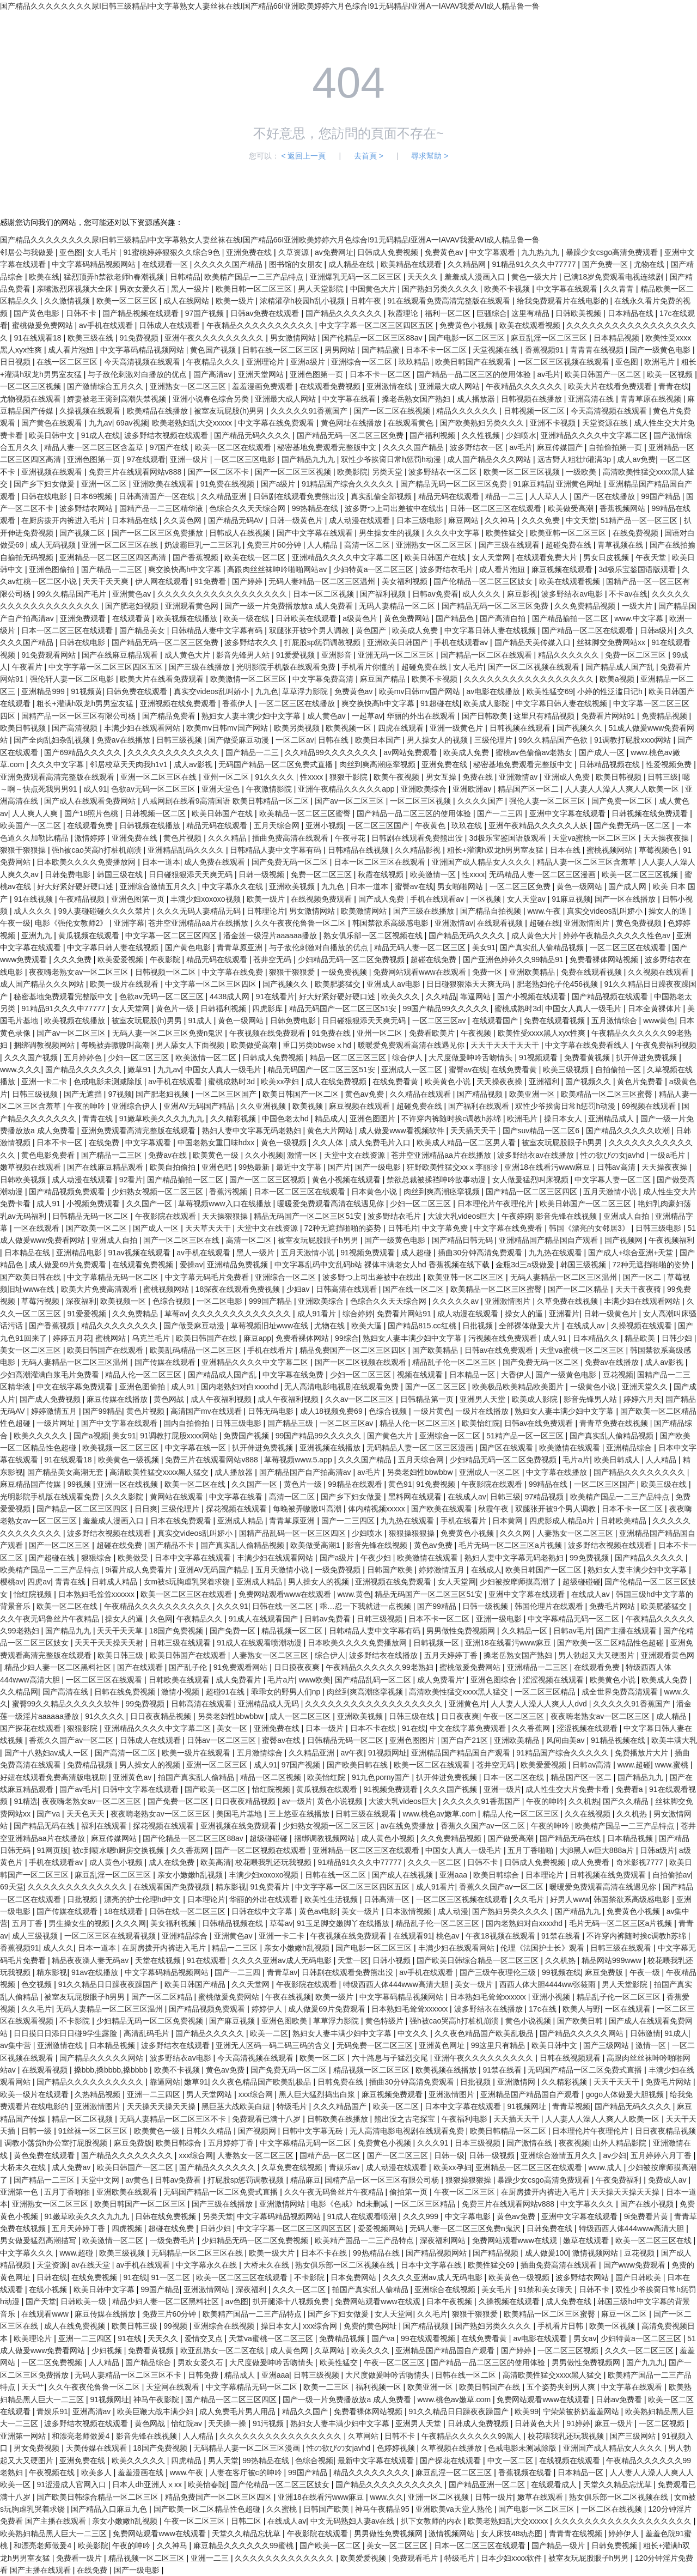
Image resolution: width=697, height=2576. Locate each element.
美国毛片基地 (240, 1813)
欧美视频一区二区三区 (121, 1447)
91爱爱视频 (296, 655)
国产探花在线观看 (31, 1728)
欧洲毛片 (660, 361)
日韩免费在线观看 (137, 691)
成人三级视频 (36, 1935)
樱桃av (11, 1581)
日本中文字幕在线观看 (194, 1557)
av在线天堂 (91, 2265)
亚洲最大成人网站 (450, 386)
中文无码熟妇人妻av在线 (353, 2521)
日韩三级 (662, 777)
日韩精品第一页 (428, 1399)
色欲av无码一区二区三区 (154, 789)
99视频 (80, 1484)
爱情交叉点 (205, 2338)
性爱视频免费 (670, 764)
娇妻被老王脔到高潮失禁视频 (117, 398)
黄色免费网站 (408, 618)
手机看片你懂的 (369, 667)
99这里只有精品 (499, 2045)
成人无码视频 (54, 544)
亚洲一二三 (211, 2558)
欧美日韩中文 (53, 435)
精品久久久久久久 (467, 410)
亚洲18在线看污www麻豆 (548, 1167)
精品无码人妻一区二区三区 (421, 947)
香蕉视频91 (545, 349)
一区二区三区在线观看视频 (111, 1935)
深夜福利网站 (444, 2240)
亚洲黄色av (132, 594)
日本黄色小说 (375, 1191)
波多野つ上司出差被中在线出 (395, 508)
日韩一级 (37, 2131)
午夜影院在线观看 (166, 1216)
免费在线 (478, 777)
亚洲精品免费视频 (238, 1264)
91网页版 (52, 1850)
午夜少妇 (376, 1557)
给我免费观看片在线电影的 (563, 300)
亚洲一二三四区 (154, 2094)
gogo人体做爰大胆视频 (626, 2094)
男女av (585, 2338)
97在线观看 (146, 459)
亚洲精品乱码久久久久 (187, 850)
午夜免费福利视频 (665, 1045)
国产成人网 (628, 886)
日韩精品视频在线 (610, 764)
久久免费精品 (136, 1313)
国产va (49, 1813)
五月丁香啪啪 (531, 1850)
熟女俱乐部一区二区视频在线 (374, 935)
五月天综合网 (278, 825)
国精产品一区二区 (331, 2155)
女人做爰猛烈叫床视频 (531, 1179)
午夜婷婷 (517, 1216)
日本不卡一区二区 (437, 349)
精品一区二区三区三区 (349, 1057)
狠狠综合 (97, 1557)
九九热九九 (541, 252)
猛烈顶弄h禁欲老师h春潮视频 (115, 276)
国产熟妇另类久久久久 (441, 288)
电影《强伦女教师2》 (72, 923)
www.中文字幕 (639, 618)
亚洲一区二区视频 (439, 2497)
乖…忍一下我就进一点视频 (366, 1606)
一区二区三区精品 (546, 1691)
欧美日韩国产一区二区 (604, 374)
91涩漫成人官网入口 (72, 2484)
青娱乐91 (52, 2411)
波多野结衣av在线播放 (536, 1155)
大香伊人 (516, 1374)
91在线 (414, 1728)
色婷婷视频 (397, 2448)
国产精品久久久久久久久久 (640, 1472)
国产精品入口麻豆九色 (110, 2509)
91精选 (26, 1801)
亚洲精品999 (43, 691)
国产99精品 (102, 1411)
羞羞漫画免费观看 (263, 386)
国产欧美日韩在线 (31, 1277)
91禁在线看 (561, 1935)
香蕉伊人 (238, 703)
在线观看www (45, 2314)
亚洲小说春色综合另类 (212, 398)
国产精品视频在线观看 (141, 313)
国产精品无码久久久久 (253, 435)
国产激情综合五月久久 (106, 386)
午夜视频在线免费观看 (268, 1033)
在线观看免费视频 (331, 386)
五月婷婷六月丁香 (662, 2155)
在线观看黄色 (412, 422)
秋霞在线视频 (382, 874)
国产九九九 (645, 2362)
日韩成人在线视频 (240, 532)
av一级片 (297, 1801)
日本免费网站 (354, 2277)
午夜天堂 (651, 557)
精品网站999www (613, 1960)
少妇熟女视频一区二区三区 (158, 1191)
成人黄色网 (290, 2350)
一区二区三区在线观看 (629, 947)
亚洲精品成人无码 (269, 1703)
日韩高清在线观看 (347, 1289)
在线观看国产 (496, 1020)
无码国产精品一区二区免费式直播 (276, 764)
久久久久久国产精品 (229, 264)
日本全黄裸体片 (655, 1008)
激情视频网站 (596, 2253)
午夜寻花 (351, 838)
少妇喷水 (521, 435)
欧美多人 (97, 2472)
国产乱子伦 (189, 1667)
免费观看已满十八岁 (267, 2119)
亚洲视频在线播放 (331, 1447)
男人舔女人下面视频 (191, 1045)
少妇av (299, 1289)
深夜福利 (81, 1301)
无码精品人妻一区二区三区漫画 (543, 874)
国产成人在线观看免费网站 (91, 801)
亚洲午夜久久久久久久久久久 (215, 337)
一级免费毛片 (174, 2240)
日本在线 (566, 850)
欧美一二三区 (327, 2387)
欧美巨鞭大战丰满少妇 (156, 2411)
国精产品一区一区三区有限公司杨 (79, 716)
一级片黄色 (432, 1411)
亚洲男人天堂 (484, 1399)
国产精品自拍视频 (491, 911)
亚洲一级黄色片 (457, 728)
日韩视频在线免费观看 (651, 813)
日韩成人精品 (115, 1581)
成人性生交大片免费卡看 (568, 1789)
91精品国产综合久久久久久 (349, 483)
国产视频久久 (580, 728)
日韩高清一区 (388, 1899)
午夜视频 (477, 1033)
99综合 (347, 1338)
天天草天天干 (209, 1228)
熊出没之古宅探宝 (405, 2119)
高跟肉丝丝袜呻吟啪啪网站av (278, 569)
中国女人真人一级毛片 (584, 1008)
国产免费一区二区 (623, 801)
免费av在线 (168, 1155)
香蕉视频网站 (623, 508)
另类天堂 (388, 471)
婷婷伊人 (268, 2008)
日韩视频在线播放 (532, 398)
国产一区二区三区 (436, 1386)
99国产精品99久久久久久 (447, 1008)
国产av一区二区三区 (350, 801)
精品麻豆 (305, 2180)
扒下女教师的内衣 (432, 2521)
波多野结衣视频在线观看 (167, 435)
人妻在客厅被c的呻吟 (247, 2472)
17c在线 (543, 2008)
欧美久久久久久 (41, 1435)
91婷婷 (579, 2423)
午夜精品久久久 (214, 361)
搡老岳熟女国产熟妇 (417, 398)
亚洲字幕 (129, 923)
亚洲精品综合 (630, 1447)
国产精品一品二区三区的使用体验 (475, 374)
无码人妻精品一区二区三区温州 (322, 581)
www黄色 (659, 1020)
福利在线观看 (105, 1825)
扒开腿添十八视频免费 (292, 2301)
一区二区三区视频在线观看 (565, 361)
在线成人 (486, 1569)
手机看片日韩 (561, 2326)
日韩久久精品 (210, 2131)
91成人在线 (100, 435)
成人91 (95, 789)
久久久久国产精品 (414, 447)
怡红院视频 (34, 1594)
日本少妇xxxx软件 (512, 2558)
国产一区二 (643, 1277)
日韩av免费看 (435, 594)
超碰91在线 (226, 1691)
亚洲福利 (545, 1081)
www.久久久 (20, 1069)
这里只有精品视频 (545, 716)
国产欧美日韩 (581, 2020)
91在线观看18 (38, 337)
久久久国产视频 (32, 1057)
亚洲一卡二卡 (45, 1081)
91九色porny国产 (382, 1777)
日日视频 (16, 361)
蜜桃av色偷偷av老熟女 (535, 752)
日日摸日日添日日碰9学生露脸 (66, 2033)
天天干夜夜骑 (639, 1289)
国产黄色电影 (38, 313)
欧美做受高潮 (572, 508)
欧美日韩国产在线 (436, 557)
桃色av (449, 1935)
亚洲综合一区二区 (362, 361)
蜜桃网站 (111, 1338)
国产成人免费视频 (51, 1399)
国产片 (339, 1167)
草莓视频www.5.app (299, 1459)
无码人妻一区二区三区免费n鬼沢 (168, 1033)
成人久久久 (482, 594)
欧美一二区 (269, 2033)
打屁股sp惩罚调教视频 (323, 642)
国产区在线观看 (507, 1447)
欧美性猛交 (506, 532)
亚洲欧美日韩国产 (398, 642)
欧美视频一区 (350, 728)
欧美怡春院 (207, 2484)
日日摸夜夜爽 (298, 1667)
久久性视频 (482, 435)
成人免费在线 (570, 2301)
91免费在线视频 (228, 483)
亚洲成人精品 (241, 1520)
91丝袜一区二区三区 (94, 2131)
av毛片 (549, 374)
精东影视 (231, 1886)
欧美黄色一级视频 (129, 1459)
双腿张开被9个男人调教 (310, 630)
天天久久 (423, 276)
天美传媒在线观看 (97, 2448)
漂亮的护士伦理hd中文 (143, 1899)
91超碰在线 (440, 703)
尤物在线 (650, 264)
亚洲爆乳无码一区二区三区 (356, 276)
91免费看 (211, 581)
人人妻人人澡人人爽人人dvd (540, 1703)
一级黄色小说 (594, 1386)
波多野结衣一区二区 (443, 471)
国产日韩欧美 (486, 716)
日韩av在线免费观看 (500, 1350)
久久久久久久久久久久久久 (174, 752)
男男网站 (341, 349)
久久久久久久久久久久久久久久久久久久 (374, 1703)
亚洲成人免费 (568, 777)
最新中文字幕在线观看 (377, 2460)
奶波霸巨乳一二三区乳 (203, 544)
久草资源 (294, 252)
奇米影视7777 (640, 1862)
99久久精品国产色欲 (554, 740)
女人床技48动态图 (513, 2533)
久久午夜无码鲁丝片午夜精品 (50, 1618)
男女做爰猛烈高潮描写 (39, 2240)
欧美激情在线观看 (570, 1447)
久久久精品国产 (341, 2106)
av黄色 (138, 2180)
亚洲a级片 (308, 361)
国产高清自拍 (504, 618)
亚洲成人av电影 (394, 984)
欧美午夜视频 (397, 777)
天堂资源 (51, 2265)
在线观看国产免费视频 (172, 1886)
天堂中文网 (101, 2180)
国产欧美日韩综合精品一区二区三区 (479, 1960)
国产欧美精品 (436, 1350)
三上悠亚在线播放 (300, 1813)
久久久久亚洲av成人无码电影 (283, 1960)
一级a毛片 (668, 1155)
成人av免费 (636, 459)
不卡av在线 (628, 594)
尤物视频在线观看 (31, 398)
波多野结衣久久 (252, 642)
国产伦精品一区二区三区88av (373, 337)
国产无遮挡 (84, 1094)
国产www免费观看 (635, 2265)
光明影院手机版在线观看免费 (287, 667)
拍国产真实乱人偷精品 (197, 1777)
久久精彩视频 (234, 1118)
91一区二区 (171, 2277)
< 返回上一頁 (303, 155)
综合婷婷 (358, 1313)
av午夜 (352, 1752)
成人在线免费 (173, 1862)
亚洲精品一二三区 (538, 1667)
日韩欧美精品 (625, 1520)
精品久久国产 (306, 2411)
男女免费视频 (38, 2448)
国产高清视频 (76, 728)
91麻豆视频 (571, 899)
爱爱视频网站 (382, 2228)
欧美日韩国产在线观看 (474, 361)
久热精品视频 (99, 2094)
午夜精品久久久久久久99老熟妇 (380, 1667)
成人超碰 (417, 1252)
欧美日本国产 (379, 740)
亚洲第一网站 (24, 2436)
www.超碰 (634, 1764)
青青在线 (673, 386)
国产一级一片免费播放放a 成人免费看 (289, 606)
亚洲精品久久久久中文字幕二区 (595, 435)
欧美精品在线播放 (158, 410)
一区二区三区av (440, 1020)
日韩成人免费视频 (388, 252)
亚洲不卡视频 (554, 422)
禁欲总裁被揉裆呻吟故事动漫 (437, 1179)
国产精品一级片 (559, 2545)
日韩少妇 (678, 1338)
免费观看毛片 (416, 2558)
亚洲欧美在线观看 (164, 483)
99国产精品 (661, 496)
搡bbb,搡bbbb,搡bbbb (112, 2069)
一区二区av (295, 740)
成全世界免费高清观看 (621, 1691)
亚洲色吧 (217, 1167)
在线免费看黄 (515, 1069)
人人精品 (323, 544)
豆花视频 (618, 1374)
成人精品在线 (352, 264)
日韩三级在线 (413, 1716)
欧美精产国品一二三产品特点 (254, 276)
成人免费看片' (442, 1679)
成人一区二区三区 (301, 1716)
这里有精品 (531, 313)
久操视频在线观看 (91, 410)
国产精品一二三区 (112, 569)
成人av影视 (194, 764)
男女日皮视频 (607, 557)
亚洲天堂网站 (262, 374)
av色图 (237, 2301)
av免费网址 (334, 252)
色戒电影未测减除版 (109, 1081)
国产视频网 (624, 1240)
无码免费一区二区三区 (376, 2045)
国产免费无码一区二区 (633, 825)
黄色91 (400, 1484)
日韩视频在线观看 (521, 728)
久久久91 (232, 1606)
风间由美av (566, 1740)
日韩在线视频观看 (571, 2057)
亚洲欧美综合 (425, 789)
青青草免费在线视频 (614, 1423)
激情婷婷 (91, 838)
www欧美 (315, 1679)
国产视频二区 (83, 532)
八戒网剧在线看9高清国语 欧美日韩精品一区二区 (226, 801)
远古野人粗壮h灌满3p (575, 459)
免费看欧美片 (433, 1033)
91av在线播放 (95, 1972)
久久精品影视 (419, 850)
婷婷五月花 (72, 1338)
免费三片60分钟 (275, 544)
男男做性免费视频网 (461, 1630)
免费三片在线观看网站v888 (136, 471)
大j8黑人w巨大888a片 (598, 1850)
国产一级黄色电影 (661, 349)
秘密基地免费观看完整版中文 (327, 447)
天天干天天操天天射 (110, 1642)
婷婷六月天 (642, 1399)
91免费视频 (139, 337)
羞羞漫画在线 (142, 2472)
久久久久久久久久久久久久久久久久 (281, 2436)
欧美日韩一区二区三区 (255, 288)
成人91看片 (317, 1313)
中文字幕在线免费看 (509, 1228)
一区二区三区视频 (31, 386)
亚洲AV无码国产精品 (199, 1106)
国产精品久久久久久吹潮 (629, 1130)
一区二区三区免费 (521, 886)
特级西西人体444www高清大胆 (397, 1984)
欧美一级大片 (273, 2253)
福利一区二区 (449, 313)
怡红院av (187, 2423)
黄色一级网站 (580, 886)
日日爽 (145, 1508)
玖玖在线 (467, 825)
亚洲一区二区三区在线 (121, 544)
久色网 (161, 1618)
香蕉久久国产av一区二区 (72, 1740)
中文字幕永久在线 (233, 886)
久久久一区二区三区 (640, 2350)
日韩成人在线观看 (170, 325)
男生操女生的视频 (390, 532)
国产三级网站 (607, 2045)
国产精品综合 (149, 2362)
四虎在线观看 (402, 728)
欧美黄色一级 (217, 1155)
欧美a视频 (618, 679)
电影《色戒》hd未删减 (350, 2204)
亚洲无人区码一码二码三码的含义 (274, 2045)
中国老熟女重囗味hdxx (217, 1142)
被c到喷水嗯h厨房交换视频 (119, 1850)
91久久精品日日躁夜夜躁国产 (109, 1984)
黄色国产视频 (214, 349)
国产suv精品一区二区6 (542, 1130)
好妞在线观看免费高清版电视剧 (54, 1777)
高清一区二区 (368, 544)
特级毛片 (293, 2106)
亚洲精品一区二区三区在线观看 (367, 1850)
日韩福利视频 (224, 1008)
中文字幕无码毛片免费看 (208, 1277)
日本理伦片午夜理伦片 (496, 1203)
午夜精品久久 (200, 1618)
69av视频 (132, 422)
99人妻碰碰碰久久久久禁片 (105, 911)
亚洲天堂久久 (646, 1386)
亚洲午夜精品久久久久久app (347, 789)
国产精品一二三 (253, 752)
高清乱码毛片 (148, 2033)
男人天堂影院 (322, 288)
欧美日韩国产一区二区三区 (586, 1203)
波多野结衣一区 (477, 447)
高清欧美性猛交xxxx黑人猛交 (160, 1472)
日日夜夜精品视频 (161, 1716)
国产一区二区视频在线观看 (535, 667)
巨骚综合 (491, 313)
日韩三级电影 (659, 1228)
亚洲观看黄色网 (193, 606)
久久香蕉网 (532, 1728)
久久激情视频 (68, 300)
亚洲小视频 (324, 825)
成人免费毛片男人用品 (238, 2411)
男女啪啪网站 (461, 886)
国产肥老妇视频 (133, 606)
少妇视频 (107, 2350)
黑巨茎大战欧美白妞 (236, 2106)
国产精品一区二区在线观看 (588, 630)
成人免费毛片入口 (381, 1142)
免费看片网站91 (609, 716)
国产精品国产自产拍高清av (306, 1472)
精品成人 (330, 1118)
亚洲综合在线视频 (446, 2289)
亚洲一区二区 (105, 483)
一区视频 (486, 899)
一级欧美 (582, 471)
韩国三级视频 (584, 1264)
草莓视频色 (659, 850)
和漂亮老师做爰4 (82, 2436)
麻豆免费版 (605, 1972)
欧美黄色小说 (449, 1081)
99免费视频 (590, 1557)
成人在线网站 (187, 300)
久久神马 (501, 520)
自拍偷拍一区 (619, 1069)
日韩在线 (334, 740)
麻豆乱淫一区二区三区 (550, 337)
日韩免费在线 (341, 2081)
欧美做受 (134, 1557)
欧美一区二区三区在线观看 (187, 1594)
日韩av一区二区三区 (222, 1740)
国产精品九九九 (309, 459)
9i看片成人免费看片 (139, 1569)
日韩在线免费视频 (125, 1691)
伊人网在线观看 (163, 581)
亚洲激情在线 (390, 386)
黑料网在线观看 (416, 1496)
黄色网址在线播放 (352, 422)
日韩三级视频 (180, 740)
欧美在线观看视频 (531, 325)
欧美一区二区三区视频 (523, 471)
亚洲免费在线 (250, 252)
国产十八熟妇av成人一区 (47, 1752)
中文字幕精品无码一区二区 (114, 1277)
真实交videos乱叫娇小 (212, 691)
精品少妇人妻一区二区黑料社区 (58, 1667)
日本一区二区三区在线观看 (68, 630)
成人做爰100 (546, 2253)
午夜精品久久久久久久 (525, 386)
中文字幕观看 (493, 252)
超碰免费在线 (570, 544)
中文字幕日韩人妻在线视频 (491, 630)
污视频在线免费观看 (503, 1338)
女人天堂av (527, 899)
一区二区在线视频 (612, 2509)
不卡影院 (75, 2020)
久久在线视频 (589, 1813)
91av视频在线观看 (140, 1252)
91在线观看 (207, 1960)
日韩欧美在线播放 (338, 2119)
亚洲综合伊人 (136, 1106)
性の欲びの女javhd (613, 1155)
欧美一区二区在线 (196, 1484)
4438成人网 (231, 996)
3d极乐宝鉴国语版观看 (637, 569)
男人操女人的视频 (438, 740)
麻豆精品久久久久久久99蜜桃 (244, 2545)
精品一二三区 (236, 1947)
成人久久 (58, 1947)
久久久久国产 (481, 801)
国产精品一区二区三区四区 (532, 1191)
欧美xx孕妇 (281, 1081)
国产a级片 (279, 483)
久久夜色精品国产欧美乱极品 (485, 2033)
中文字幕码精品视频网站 (95, 264)
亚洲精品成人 (612, 1118)
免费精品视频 (665, 716)
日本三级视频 (479, 2142)
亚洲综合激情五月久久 (159, 886)
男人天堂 (223, 2460)
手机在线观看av (462, 642)
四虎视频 (128, 2228)
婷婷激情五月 (55, 1411)
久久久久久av (456, 1301)
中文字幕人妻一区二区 (613, 1179)
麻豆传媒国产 (561, 447)
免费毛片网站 (613, 1606)
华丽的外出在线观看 (422, 716)
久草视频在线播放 (452, 2448)
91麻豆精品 (532, 483)
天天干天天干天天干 (505, 1045)
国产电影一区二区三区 (468, 337)
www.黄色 (353, 1594)
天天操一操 (228, 2423)
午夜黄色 (431, 825)
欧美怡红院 (481, 1423)
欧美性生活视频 (332, 1899)
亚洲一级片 (190, 459)
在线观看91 (412, 1935)
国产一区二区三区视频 (294, 471)
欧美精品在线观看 (412, 264)
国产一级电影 (379, 1167)
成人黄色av (327, 716)
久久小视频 (264, 1155)
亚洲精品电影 (80, 1252)
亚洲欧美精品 (533, 972)
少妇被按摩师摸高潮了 (519, 1581)
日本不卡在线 (374, 1728)
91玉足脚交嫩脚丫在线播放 (344, 1923)
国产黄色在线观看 (52, 422)
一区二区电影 (220, 1301)
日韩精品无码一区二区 (91, 1216)
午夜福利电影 (466, 2119)
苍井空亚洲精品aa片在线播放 (199, 923)
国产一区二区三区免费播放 (158, 532)
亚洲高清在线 (592, 398)
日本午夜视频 (450, 2301)
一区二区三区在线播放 (298, 703)
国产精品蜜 (382, 349)
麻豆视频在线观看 (563, 569)
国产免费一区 (606, 264)
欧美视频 (308, 1106)
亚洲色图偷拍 (53, 569)
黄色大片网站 (331, 1130)
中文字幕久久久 (588, 2204)
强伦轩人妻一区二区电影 (73, 679)
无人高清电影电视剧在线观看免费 (342, 1386)
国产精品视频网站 (437, 2253)
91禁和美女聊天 (546, 2289)
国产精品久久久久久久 (344, 313)
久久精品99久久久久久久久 (332, 752)
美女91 (484, 947)
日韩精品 (185, 276)
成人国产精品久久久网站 (490, 459)
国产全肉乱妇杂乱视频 (53, 740)
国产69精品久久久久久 (83, 752)
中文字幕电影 (469, 2216)
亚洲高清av (92, 2411)
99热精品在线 (316, 508)
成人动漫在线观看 (360, 520)
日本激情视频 (409, 1911)
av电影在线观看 (541, 2338)
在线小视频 (49, 2289)
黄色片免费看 (641, 1081)
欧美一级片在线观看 (125, 984)
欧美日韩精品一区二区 (509, 2131)
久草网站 (330, 2350)
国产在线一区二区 (414, 1289)
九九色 (266, 691)
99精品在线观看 (356, 1484)
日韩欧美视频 (579, 313)
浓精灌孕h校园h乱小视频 (303, 300)
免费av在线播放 (124, 740)
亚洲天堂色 (221, 789)
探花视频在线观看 (237, 1508)
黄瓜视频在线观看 (89, 935)
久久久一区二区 (435, 1862)
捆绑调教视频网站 (45, 1045)
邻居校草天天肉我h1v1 (129, 764)
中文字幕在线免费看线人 (588, 1045)
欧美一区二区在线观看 (234, 447)
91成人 (200, 1020)
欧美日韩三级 (121, 1655)
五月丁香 (28, 1923)
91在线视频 (34, 899)
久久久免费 (542, 520)
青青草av (282, 1972)
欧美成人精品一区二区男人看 (467, 1142)
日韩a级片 (657, 630)
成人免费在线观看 (215, 862)
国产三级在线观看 (510, 544)
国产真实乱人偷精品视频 (543, 947)
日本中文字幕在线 (432, 2265)
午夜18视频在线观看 (501, 1935)
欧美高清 (215, 1862)
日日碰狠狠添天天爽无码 (192, 874)
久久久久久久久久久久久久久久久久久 (223, 594)
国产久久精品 (627, 1801)
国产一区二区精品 (579, 1289)
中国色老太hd (286, 1118)
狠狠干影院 (349, 777)
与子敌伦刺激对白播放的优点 (138, 374)
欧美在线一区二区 (256, 557)
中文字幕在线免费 (233, 972)
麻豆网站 (464, 520)
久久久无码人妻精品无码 (200, 911)
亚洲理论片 (266, 361)
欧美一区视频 (671, 374)
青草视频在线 (621, 544)
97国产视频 (205, 313)
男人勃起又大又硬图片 (597, 1655)
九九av (100, 422)
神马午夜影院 (157, 2399)
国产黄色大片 (391, 1435)
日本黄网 (508, 1520)
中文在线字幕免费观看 (75, 1386)
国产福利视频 (433, 435)
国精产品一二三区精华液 (162, 508)
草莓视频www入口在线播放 (225, 1203)
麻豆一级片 (615, 2423)
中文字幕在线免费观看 (277, 422)
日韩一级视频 (262, 874)
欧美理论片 (34, 2338)
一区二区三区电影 (245, 459)
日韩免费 (204, 2375)
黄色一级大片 (535, 276)
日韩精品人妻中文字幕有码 (218, 630)
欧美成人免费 (416, 630)
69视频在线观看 (649, 1106)
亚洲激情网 (517, 2081)
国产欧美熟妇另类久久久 (483, 422)
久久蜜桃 (282, 2509)
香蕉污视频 (229, 1191)
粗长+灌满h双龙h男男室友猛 (86, 703)
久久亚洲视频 (264, 1106)
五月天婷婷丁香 (452, 1655)
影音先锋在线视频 (567, 1216)
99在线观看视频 (429, 2338)
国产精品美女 (143, 630)
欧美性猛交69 (550, 691)
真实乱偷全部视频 (382, 496)
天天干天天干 (617, 2081)
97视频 (120, 1094)
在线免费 (105, 1142)
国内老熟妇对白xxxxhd (240, 1386)
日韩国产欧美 (391, 1569)
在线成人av (586, 1325)
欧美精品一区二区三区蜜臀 (306, 813)
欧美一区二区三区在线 (654, 2240)
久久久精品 (228, 838)
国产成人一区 (603, 752)
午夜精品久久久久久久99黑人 (472, 2436)
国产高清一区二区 (126, 1752)
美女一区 (233, 1728)
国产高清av (213, 374)
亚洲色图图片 (374, 1118)
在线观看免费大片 (547, 557)
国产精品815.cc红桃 (423, 1325)
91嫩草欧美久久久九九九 (162, 1118)
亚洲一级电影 (500, 1618)
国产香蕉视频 (197, 557)
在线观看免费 (91, 825)
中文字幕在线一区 (196, 1447)
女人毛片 (103, 252)
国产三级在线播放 (200, 667)
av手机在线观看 (107, 325)
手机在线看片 (271, 1350)
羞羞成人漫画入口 (476, 276)
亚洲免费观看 (84, 618)
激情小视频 (181, 1691)
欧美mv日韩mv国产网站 (420, 691)
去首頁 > (368, 155)
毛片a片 (576, 1459)
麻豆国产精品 (384, 679)
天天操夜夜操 (667, 838)
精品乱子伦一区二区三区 (455, 1362)
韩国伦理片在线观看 (550, 1606)
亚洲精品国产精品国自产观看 (549, 1240)
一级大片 (638, 606)
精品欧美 (641, 1338)
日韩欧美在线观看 (307, 618)
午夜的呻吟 (87, 1106)
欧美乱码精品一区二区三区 (196, 1350)
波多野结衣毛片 (447, 569)
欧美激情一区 (434, 874)
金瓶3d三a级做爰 (526, 1264)
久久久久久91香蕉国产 (310, 410)
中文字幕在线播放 (557, 1472)
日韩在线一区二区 (283, 1606)
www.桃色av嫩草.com (440, 1813)
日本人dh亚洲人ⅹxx (148, 2484)
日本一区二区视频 (324, 594)
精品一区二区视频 (271, 1777)
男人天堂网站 (210, 2094)
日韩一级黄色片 (297, 520)
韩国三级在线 (121, 874)
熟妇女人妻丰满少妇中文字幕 (252, 716)
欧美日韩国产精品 (196, 1984)
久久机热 (583, 1801)
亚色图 (70, 252)
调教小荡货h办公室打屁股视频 (57, 2142)
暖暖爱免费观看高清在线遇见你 (412, 1045)
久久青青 (619, 288)
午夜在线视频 (288, 1996)
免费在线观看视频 (592, 972)
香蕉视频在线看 (526, 2472)
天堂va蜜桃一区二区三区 (595, 838)
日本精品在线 (632, 313)
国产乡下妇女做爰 (45, 483)
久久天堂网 (251, 1984)
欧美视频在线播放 (187, 618)
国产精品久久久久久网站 (583, 2033)
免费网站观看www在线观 (515, 2240)
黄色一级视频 (285, 1142)
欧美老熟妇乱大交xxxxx (193, 422)
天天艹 (32, 2387)
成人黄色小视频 (389, 1838)
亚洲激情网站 (283, 2204)
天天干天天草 (121, 1630)
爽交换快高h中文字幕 (185, 569)
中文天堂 (581, 520)
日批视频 (478, 1325)
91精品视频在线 (619, 1740)
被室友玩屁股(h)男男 (230, 410)
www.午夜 (545, 911)
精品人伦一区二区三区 (144, 1374)
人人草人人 (549, 496)
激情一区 (303, 1155)
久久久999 (422, 2216)
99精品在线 (549, 1484)
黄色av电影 (318, 1911)
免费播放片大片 (642, 1752)
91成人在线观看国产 (264, 1618)
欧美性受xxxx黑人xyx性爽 (543, 1033)
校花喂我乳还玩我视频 (274, 1862)
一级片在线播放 (483, 1411)
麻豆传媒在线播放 (118, 1399)
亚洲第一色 (20, 2192)
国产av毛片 (78, 1789)
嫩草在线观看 (587, 2240)
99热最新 (255, 1167)
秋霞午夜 (494, 1508)
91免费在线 (331, 1033)
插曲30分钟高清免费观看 (481, 1252)
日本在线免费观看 (181, 1520)
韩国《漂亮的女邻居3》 (590, 1228)
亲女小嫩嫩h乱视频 (191, 1874)
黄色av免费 (365, 1094)
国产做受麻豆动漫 (239, 740)
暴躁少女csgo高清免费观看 (613, 252)
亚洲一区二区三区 (217, 1764)
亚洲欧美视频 (293, 886)
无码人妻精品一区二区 (398, 606)
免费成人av (668, 2180)
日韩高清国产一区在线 (158, 496)
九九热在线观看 (556, 1252)
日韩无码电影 (272, 1411)
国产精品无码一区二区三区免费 (351, 435)
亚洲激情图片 (588, 923)
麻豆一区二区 (625, 2314)
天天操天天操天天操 (162, 2106)
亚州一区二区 (227, 777)
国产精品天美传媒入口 (533, 642)
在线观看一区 (166, 264)
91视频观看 (539, 1057)
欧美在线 (44, 276)
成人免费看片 (240, 1679)
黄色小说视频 (341, 1801)
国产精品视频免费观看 (68, 1191)
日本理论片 (545, 1874)
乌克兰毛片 (152, 1338)
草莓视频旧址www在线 (270, 1325)
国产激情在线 (530, 2142)
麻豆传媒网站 (115, 1838)
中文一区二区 (511, 2460)
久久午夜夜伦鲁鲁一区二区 (301, 923)
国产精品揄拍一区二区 (571, 618)
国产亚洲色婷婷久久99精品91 (514, 959)
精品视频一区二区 (293, 1630)
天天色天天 (86, 1813)
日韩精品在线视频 (359, 850)
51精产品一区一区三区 (640, 520)
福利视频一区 (379, 2387)
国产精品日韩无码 (463, 1240)
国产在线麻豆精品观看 (121, 655)
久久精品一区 (525, 1630)
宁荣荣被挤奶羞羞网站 (582, 2411)
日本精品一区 (473, 1374)
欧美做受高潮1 (316, 1545)
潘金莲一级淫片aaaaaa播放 (271, 935)
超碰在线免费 (434, 959)
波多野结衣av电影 (573, 594)
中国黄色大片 (374, 288)
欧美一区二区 (323, 2057)
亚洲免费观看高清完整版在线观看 (58, 777)
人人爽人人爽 (36, 813)
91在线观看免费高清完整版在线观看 (450, 300)
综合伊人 (408, 1057)
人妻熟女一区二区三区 (576, 1533)
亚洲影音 (337, 655)
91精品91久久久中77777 (535, 264)
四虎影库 (268, 1008)
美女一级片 (361, 1911)
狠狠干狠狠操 (24, 850)
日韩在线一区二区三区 (281, 349)
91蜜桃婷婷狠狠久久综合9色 (172, 252)
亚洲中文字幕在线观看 (568, 813)
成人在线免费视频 (337, 1081)
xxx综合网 (257, 2094)
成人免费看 (591, 1862)
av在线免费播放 (409, 1825)
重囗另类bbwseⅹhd (318, 1045)
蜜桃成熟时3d (517, 1008)
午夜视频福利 (671, 1240)
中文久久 (414, 2033)
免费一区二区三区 (636, 655)
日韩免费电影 (69, 874)
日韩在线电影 (45, 496)
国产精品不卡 (172, 1545)
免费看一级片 (80, 2558)
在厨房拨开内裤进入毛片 (64, 520)
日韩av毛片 (572, 1630)
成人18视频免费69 (332, 1411)
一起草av (367, 716)
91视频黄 (86, 691)
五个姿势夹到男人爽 (562, 2387)
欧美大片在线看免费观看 (611, 386)
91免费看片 (270, 1886)
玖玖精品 (415, 361)
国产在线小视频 (648, 2204)
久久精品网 (468, 264)
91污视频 (269, 2423)
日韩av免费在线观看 (266, 313)
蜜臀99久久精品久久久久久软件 (66, 1703)
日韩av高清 (617, 1167)
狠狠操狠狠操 (413, 1533)
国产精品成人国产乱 (620, 667)
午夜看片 (28, 667)
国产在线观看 (141, 1667)
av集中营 (16, 2045)
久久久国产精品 (366, 1459)
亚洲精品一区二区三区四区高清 (113, 557)
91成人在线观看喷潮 (363, 2216)
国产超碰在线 (53, 1557)
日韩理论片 (266, 911)
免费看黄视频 (588, 1057)
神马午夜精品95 (383, 2509)
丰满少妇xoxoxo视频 (206, 899)
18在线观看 (124, 1911)
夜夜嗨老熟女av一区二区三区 (80, 972)
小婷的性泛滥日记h (611, 691)
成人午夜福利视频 (222, 1399)
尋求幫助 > (429, 155)
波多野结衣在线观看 (176, 2045)
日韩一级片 (494, 2497)
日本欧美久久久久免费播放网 (87, 862)
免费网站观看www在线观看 (420, 972)
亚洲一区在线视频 (128, 1484)
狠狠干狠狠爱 (293, 972)
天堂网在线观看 (173, 2387)
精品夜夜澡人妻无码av (91, 1960)
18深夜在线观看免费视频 (238, 1289)
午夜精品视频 (83, 899)
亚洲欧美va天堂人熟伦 (454, 2509)
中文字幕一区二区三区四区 (172, 935)
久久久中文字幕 (454, 532)
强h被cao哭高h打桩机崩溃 (97, 850)
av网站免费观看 (411, 752)
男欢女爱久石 (143, 288)
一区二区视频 (663, 2423)
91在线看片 (275, 996)
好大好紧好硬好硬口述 (76, 886)
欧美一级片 (236, 300)
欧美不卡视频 (508, 288)
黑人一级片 (191, 288)
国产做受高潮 (512, 1838)
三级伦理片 (494, 740)
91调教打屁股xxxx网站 (633, 740)
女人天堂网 (492, 557)
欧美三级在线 (91, 337)
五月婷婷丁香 (232, 2142)
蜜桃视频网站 (610, 850)
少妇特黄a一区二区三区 (374, 569)
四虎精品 (187, 2460)
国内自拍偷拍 (187, 1423)
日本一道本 (161, 862)
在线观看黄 (132, 618)
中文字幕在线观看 (568, 288)
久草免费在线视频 (568, 1301)
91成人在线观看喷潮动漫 (260, 1642)
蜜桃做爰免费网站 (43, 325)
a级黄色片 (361, 618)
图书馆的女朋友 (297, 264)
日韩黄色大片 (539, 2423)
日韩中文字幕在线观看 (141, 1789)
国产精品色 (456, 618)
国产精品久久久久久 (650, 1557)
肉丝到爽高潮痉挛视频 (378, 764)
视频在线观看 (421, 1374)
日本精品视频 (617, 337)
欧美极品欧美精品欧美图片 (519, 1386)
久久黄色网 (183, 520)
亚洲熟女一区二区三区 (189, 386)
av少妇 (614, 2155)
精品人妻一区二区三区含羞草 (94, 447)
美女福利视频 (406, 581)
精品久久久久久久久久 (120, 1325)
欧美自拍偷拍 (174, 1167)
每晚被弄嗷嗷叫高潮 (116, 1045)
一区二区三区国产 (379, 825)
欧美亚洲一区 (533, 1094)
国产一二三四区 (349, 1520)
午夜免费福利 (620, 2180)
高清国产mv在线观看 (207, 1411)
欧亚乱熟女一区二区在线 (223, 2350)
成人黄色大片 (188, 655)
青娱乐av (345, 2167)
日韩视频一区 (437, 1642)
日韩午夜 (367, 300)
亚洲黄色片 (468, 1703)
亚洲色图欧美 (285, 2020)
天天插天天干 (474, 1130)
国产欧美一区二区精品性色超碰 (611, 1642)
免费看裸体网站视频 (605, 959)
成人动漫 (453, 1911)
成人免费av (72, 2167)
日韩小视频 (392, 1960)
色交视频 (37, 1984)
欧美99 (527, 2411)
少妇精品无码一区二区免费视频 (352, 959)
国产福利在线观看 (479, 1106)
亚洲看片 (564, 1313)
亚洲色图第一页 (317, 374)
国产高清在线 (66, 1691)
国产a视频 (91, 1435)
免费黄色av (445, 252)
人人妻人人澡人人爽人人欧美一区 (623, 789)
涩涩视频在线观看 (554, 1679)
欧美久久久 (401, 996)
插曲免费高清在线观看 (291, 838)
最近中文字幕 (300, 1167)
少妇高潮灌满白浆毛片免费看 (50, 1374)
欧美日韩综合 (497, 1874)
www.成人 (606, 2167)
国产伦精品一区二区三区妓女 (484, 581)
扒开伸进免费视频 (647, 1057)
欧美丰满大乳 (674, 1740)
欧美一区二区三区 (128, 300)
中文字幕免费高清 (324, 679)
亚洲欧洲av (473, 789)
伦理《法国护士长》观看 (543, 1947)
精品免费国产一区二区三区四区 (353, 1350)
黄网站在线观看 (177, 1496)
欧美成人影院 (487, 703)
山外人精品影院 (621, 2142)
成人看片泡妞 (72, 349)
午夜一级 (15, 923)
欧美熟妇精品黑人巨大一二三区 (54, 2533)
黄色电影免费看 (49, 1155)
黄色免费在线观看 (45, 2155)
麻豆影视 (522, 594)
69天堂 (12, 1886)
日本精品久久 (597, 1338)
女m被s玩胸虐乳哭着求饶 (188, 1581)
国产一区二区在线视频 (393, 410)
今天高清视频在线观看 (143, 361)
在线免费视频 (637, 532)
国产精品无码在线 (45, 1825)
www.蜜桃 (672, 1764)
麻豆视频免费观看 (393, 2094)
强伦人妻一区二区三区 (548, 801)
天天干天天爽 (107, 581)
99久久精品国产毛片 (72, 594)
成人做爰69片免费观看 (68, 1264)
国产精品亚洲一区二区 (488, 2484)
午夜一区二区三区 (514, 1716)
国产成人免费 (382, 899)
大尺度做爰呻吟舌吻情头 (472, 1057)
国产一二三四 (501, 813)
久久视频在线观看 (659, 972)
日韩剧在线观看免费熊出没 (300, 496)
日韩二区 (247, 2521)
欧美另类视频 (298, 728)
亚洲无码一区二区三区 (397, 655)
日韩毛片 (403, 1228)
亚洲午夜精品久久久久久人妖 (539, 825)
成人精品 (672, 1716)
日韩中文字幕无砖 (313, 2131)
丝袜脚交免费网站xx (612, 642)
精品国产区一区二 (529, 789)
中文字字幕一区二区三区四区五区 (377, 325)
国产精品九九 (69, 1630)
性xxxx (312, 777)
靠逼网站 (476, 996)
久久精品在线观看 (421, 1094)
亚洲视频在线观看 (52, 471)
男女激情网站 (294, 337)
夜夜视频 (574, 2142)
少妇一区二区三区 (139, 1057)
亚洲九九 (37, 935)
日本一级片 (325, 1728)
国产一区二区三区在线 (182, 1240)
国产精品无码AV (237, 520)
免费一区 (488, 972)
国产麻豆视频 (233, 2020)
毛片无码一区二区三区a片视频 (511, 1545)
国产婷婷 (248, 581)
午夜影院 (166, 959)
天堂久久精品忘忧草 (618, 2484)
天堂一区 (353, 1960)
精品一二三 (505, 496)
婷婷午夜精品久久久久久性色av (617, 935)
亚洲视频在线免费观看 (179, 703)
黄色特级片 (385, 2020)
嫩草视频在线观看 (31, 1167)
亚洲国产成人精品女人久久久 (482, 862)
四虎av (39, 1581)
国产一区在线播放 (605, 496)
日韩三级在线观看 (181, 1642)
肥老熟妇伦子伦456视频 (558, 984)
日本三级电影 (420, 520)
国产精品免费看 (170, 716)
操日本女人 (564, 1118)
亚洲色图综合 (494, 1679)
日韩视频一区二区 (535, 410)
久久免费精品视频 (585, 606)
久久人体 (329, 1142)
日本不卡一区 (60, 1142)
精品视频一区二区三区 (372, 2069)
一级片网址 (56, 1423)
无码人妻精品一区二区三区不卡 (173, 2119)
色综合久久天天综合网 (248, 508)
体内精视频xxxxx (377, 1508)
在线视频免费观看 (322, 899)
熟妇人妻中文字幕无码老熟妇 (252, 1130)
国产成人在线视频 (403, 1874)
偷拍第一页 (409, 2192)
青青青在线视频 (598, 349)
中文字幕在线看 (350, 398)
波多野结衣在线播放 (384, 1655)
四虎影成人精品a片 (563, 1520)
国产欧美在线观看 (442, 1508)
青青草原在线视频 (651, 398)
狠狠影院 (83, 1728)
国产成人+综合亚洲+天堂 (631, 1252)
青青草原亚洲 (241, 947)
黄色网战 (170, 1399)
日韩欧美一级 (84, 2301)
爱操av (191, 1264)
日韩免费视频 (615, 2545)
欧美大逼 (367, 1325)
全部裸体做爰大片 (530, 1325)
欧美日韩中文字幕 (105, 2289)
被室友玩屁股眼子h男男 (563, 1142)
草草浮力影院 (306, 691)
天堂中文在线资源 (355, 1155)
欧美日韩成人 (618, 1459)
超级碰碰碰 (582, 1581)
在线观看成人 (555, 2484)
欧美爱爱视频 (121, 959)
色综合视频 (172, 1301)
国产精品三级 (291, 1423)
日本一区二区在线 (514, 1777)
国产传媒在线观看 (166, 1362)
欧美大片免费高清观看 (100, 1289)
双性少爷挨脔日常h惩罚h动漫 (392, 459)
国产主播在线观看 (627, 1630)
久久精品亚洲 (225, 496)
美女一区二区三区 (31, 1350)
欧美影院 (352, 471)
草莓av (176, 1313)
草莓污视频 (41, 1301)
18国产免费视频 (177, 1630)
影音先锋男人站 (244, 655)
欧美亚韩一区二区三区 (569, 532)
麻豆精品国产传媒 (31, 1484)
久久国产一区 (150, 1203)
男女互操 (442, 777)
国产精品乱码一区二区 (374, 1679)
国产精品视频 (481, 1094)
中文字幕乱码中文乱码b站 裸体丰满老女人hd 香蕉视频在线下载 (383, 1264)
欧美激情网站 (365, 911)
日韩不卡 (82, 313)
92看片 (131, 1179)
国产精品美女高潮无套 (66, 1472)
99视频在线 (561, 1972)
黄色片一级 (176, 1008)
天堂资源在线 (606, 422)
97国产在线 (170, 447)
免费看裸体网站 (303, 1338)
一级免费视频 (345, 972)
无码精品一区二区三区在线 (198, 2253)
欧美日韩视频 (24, 728)
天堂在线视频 (159, 1960)
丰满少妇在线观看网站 (143, 728)
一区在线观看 (38, 1228)
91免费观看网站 (49, 655)
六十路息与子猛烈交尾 (391, 2057)
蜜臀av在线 (414, 886)
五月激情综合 (615, 1020)
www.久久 (386, 2497)
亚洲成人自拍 (627, 1216)
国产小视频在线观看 (532, 996)
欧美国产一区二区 (31, 825)
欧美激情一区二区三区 (249, 679)
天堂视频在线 (497, 349)
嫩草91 (140, 1069)
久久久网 (516, 1533)
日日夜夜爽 (460, 1716)
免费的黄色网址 (371, 2326)
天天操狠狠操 (226, 1216)
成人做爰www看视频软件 (402, 1130)
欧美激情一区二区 (207, 1057)
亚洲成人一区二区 (412, 1069)
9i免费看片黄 (647, 2216)
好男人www (569, 1899)
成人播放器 (477, 398)
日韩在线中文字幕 (263, 1911)
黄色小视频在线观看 (347, 1179)
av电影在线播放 (495, 691)
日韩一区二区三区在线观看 (496, 508)
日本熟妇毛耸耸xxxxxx (97, 1594)
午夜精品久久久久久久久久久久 (260, 325)
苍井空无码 (273, 959)
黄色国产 (372, 630)
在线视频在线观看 (570, 2460)
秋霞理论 (404, 313)
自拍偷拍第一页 (616, 447)
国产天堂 (41, 2301)
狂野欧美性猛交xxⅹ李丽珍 (453, 1167)
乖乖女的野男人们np (286, 1691)
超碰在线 (544, 923)
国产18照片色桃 (92, 813)
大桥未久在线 (24, 2167)
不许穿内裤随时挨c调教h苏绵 (452, 1118)
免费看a (630, 1789)
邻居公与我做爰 (28, 252)
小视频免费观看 (94, 1203)
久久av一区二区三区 (360, 1399)
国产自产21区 (465, 1740)
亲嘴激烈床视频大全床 (75, 288)
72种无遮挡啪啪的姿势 (343, 1228)
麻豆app (257, 1338)
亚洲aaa (454, 1874)
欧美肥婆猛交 (339, 984)
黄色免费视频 (640, 923)
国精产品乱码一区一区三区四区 (293, 1533)
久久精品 (441, 996)
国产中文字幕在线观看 (316, 532)
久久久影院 (125, 1496)
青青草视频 (571, 2106)
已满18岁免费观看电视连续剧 (614, 276)
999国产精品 (271, 1301)
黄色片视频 (183, 838)
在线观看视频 (501, 923)
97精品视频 (545, 1496)
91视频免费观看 (368, 1252)
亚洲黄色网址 (580, 483)
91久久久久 (275, 777)
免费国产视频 (247, 1435)
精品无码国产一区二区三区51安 (344, 1008)
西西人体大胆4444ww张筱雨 (548, 1984)
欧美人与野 (582, 2008)
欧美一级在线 (247, 618)
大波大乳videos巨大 (462, 1216)
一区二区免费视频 (52, 2362)
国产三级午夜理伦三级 (499, 1972)
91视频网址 (387, 1752)
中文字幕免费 (446, 1228)
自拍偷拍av (671, 1874)
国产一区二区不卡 (219, 471)
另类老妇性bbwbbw (421, 1472)
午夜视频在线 (53, 2472)
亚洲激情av (519, 777)
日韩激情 (645, 2033)
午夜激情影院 (270, 789)
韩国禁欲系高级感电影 (391, 923)
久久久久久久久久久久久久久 (242, 1313)
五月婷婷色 (84, 1057)
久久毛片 (529, 1899)
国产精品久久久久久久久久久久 (90, 2081)
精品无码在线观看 (449, 496)
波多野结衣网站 (87, 508)
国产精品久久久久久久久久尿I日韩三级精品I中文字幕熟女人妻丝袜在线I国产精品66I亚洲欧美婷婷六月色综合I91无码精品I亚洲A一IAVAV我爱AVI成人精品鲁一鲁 (270, 6)
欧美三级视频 (567, 1069)
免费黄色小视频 (467, 325)
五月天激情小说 (611, 1191)
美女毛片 (497, 2289)
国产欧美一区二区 (97, 1228)
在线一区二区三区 (68, 361)
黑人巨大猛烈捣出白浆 (318, 2094)
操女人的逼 (669, 911)
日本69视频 (94, 496)
